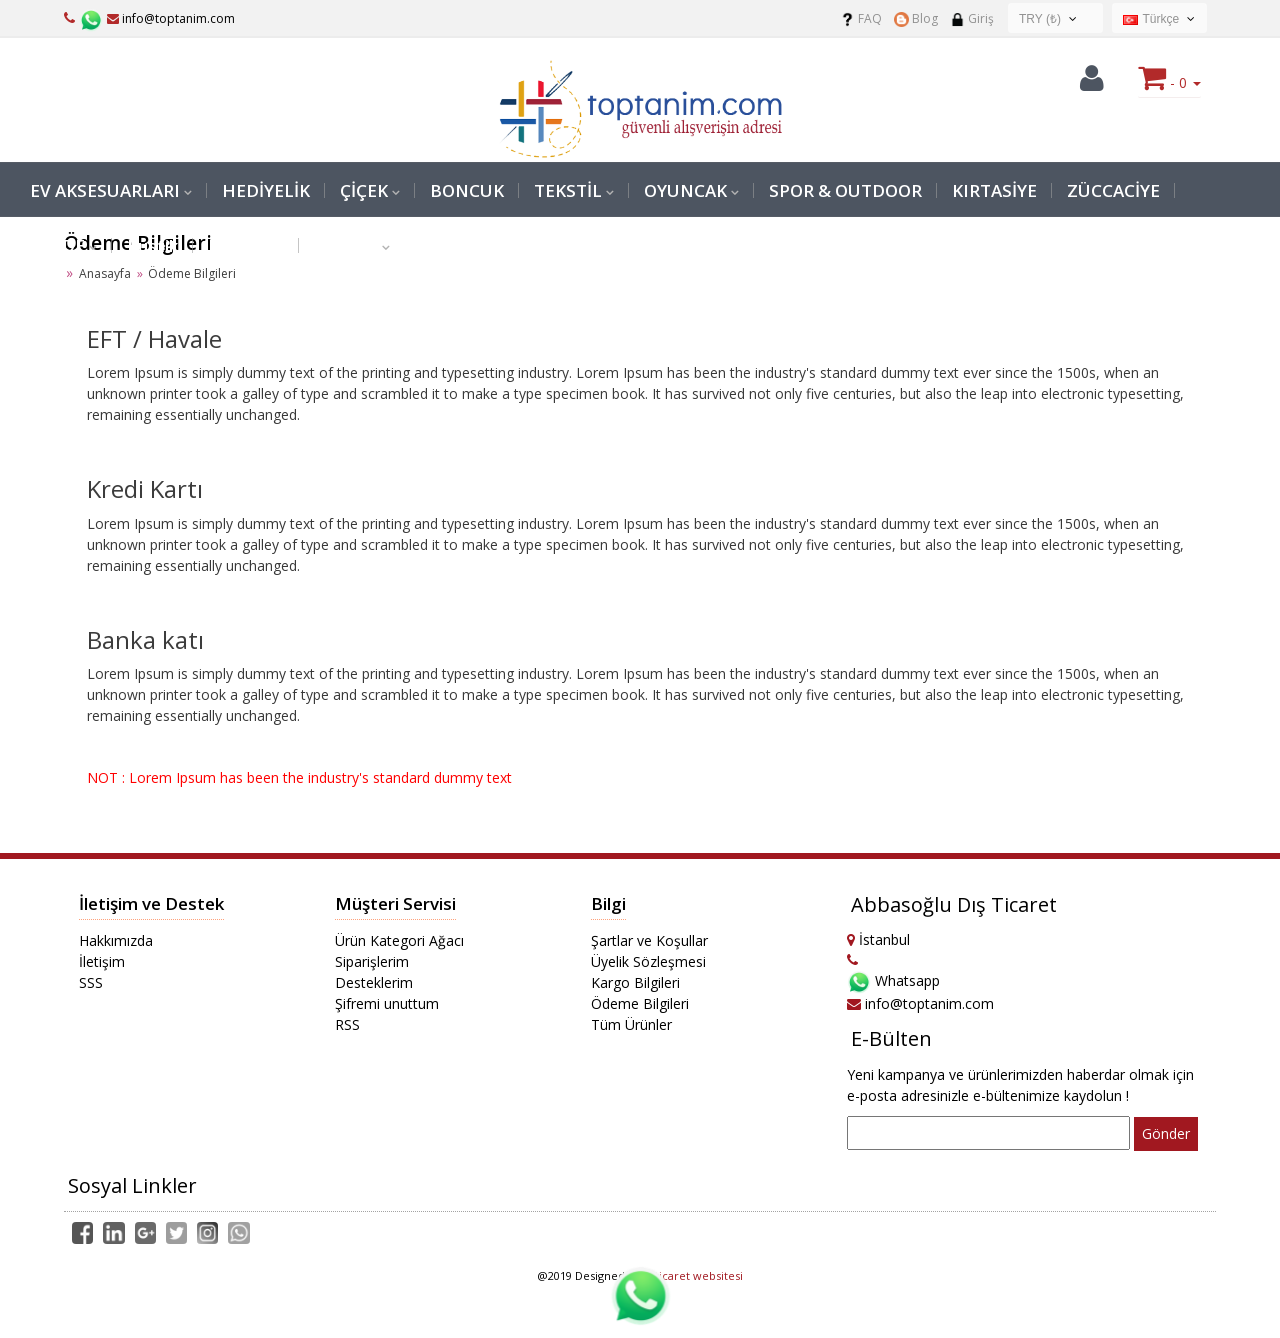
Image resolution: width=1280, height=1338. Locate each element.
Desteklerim (374, 982)
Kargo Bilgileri (635, 982)
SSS (91, 982)
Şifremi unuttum (387, 1003)
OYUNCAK (685, 190)
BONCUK (467, 190)
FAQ (861, 18)
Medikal (346, 245)
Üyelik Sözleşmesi (648, 961)
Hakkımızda (116, 940)
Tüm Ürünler (631, 1024)
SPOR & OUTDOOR (845, 190)
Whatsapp (893, 980)
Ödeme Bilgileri (640, 1003)
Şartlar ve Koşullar (649, 940)
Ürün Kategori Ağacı (399, 940)
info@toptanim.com (171, 18)
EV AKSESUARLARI (105, 190)
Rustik (152, 245)
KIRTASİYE (994, 190)
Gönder (1166, 1133)
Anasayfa (105, 273)
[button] (1092, 83)
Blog (916, 18)
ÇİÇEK (364, 190)
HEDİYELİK (266, 190)
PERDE (57, 245)
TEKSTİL (568, 190)
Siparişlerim (372, 961)
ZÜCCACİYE (1113, 190)
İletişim (102, 961)
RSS (347, 1024)
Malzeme (246, 245)
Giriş (972, 18)
